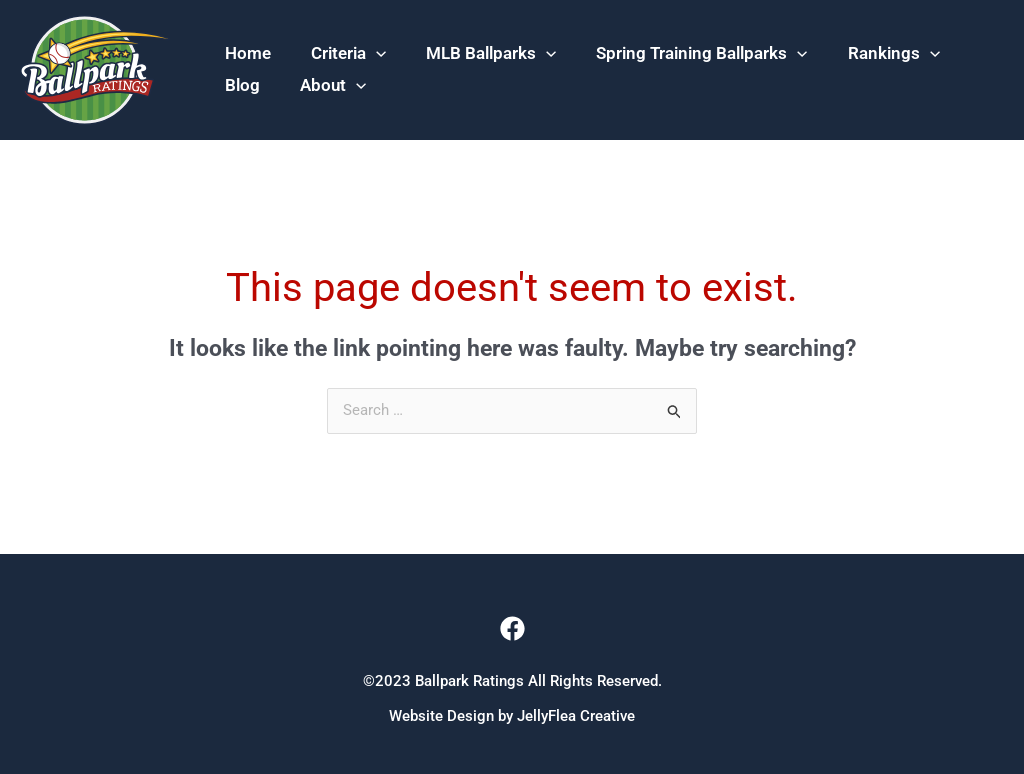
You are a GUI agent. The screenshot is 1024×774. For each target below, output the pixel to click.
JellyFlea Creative (576, 716)
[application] (376, 36)
